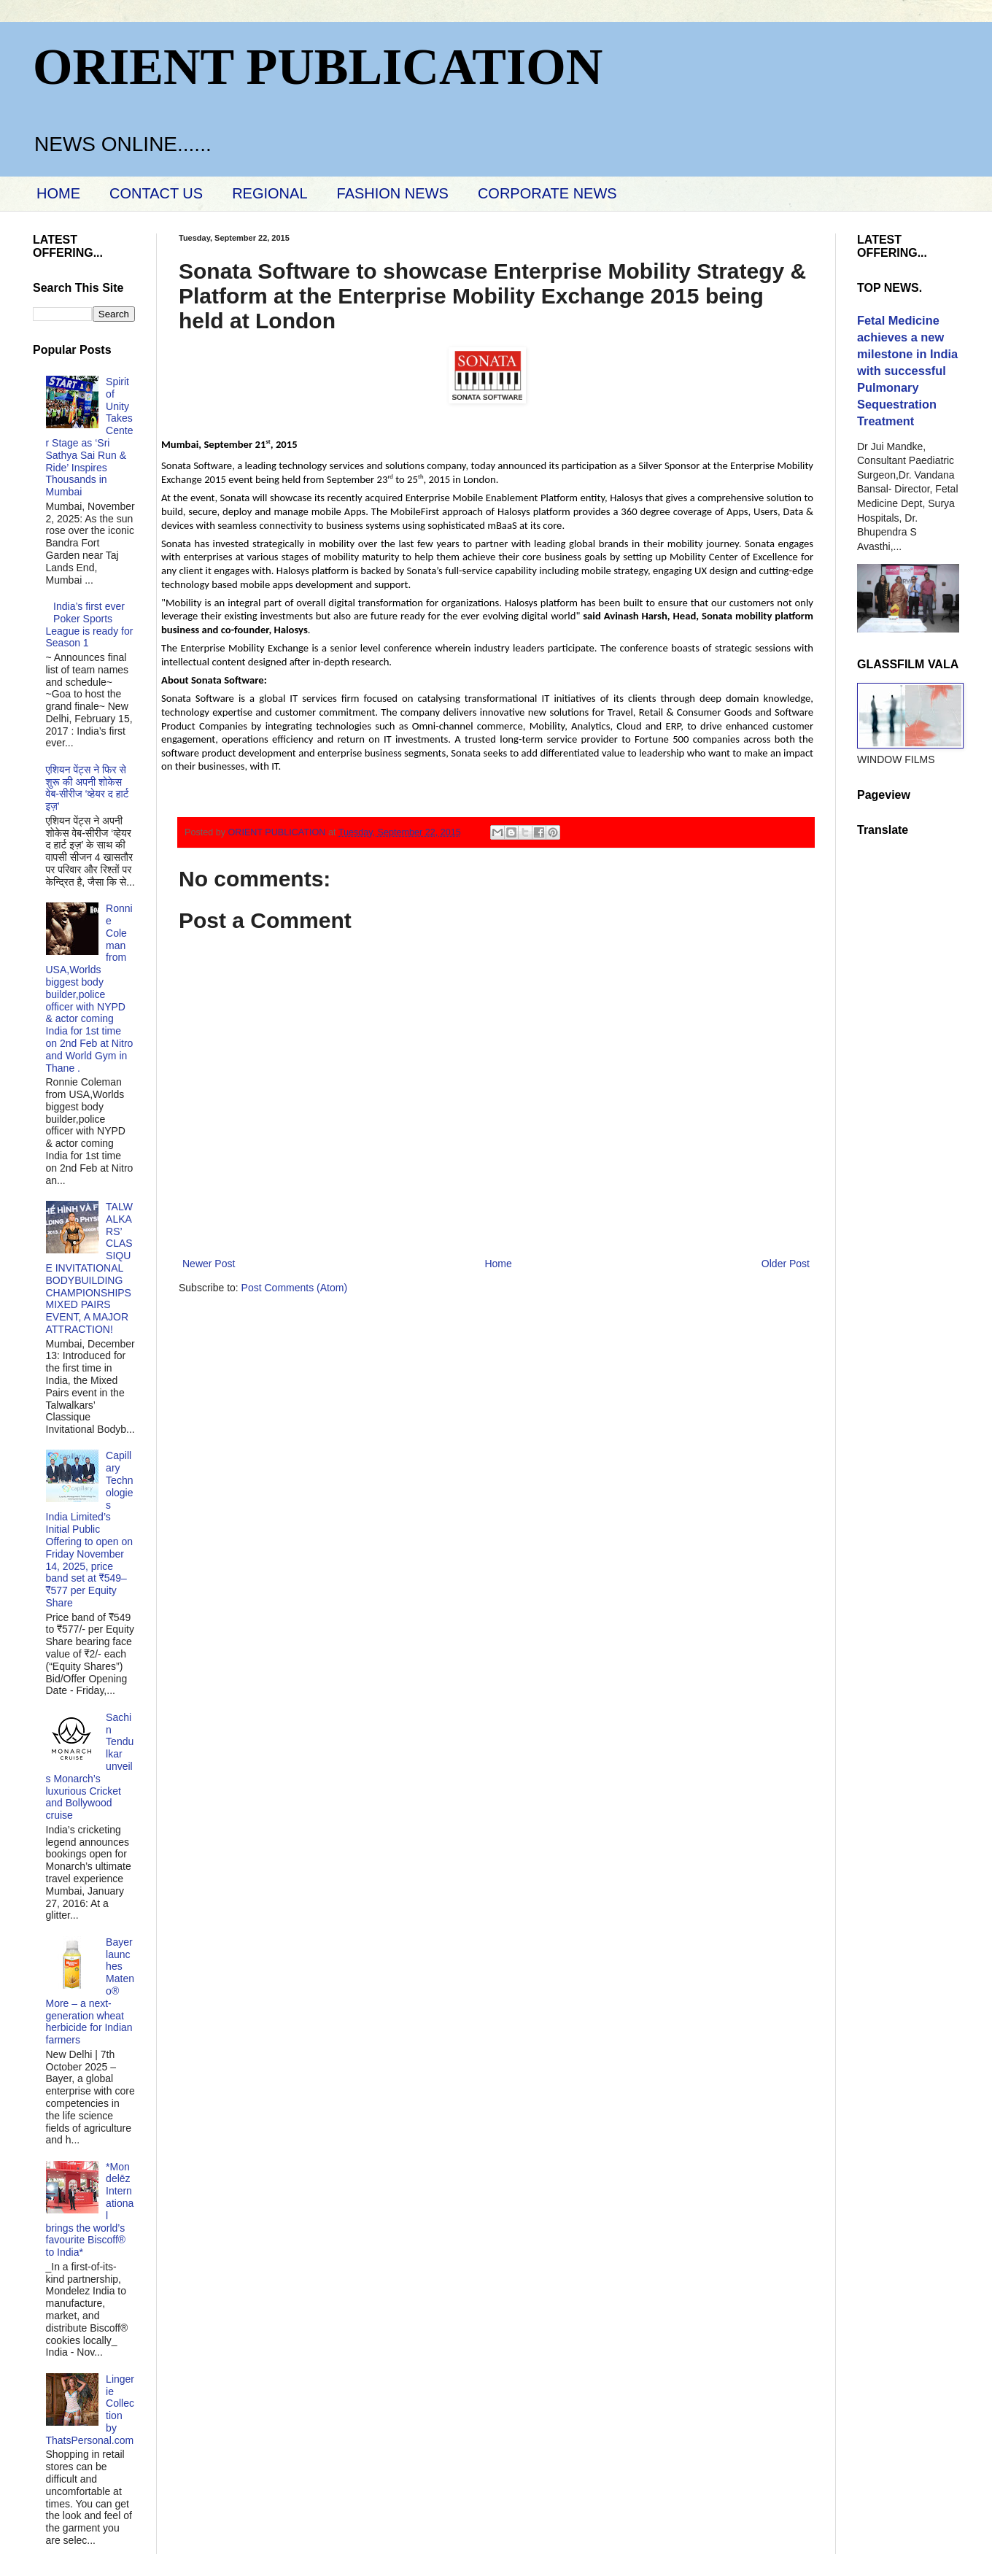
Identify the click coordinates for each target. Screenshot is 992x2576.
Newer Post (208, 1263)
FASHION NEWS (393, 193)
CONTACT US (156, 193)
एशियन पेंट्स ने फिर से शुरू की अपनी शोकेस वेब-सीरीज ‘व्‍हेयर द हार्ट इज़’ (87, 788)
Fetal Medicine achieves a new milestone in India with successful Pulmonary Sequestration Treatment (907, 371)
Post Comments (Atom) (294, 1287)
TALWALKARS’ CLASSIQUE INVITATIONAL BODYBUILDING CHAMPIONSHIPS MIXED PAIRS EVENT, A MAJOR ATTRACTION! (89, 1268)
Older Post (786, 1263)
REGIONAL (269, 193)
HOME (58, 193)
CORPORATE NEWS (547, 193)
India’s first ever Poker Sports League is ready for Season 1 (89, 624)
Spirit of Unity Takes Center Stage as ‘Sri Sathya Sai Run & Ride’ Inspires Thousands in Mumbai (89, 437)
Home (497, 1263)
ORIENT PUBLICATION (317, 67)
